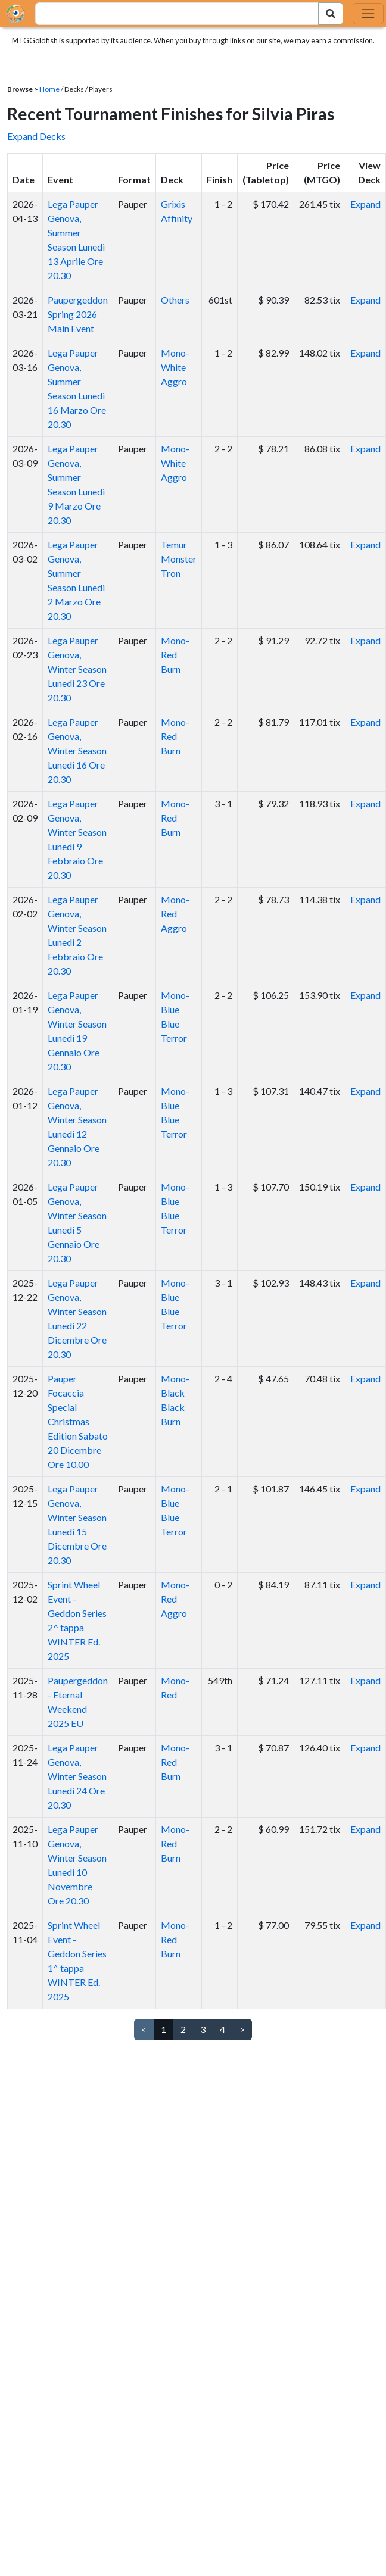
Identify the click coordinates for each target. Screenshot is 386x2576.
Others (175, 299)
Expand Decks (36, 136)
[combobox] (170, 14)
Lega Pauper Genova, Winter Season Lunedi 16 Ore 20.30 (77, 750)
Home (49, 89)
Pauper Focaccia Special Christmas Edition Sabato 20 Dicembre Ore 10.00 (78, 1421)
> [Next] (242, 2029)
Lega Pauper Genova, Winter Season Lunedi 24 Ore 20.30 (77, 1776)
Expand (365, 204)
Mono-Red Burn (175, 655)
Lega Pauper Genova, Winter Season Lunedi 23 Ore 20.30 (77, 669)
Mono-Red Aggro (175, 913)
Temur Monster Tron (179, 559)
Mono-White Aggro (175, 367)
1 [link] (163, 2029)
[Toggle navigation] (368, 13)
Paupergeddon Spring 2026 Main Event (78, 314)
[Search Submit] (330, 13)
